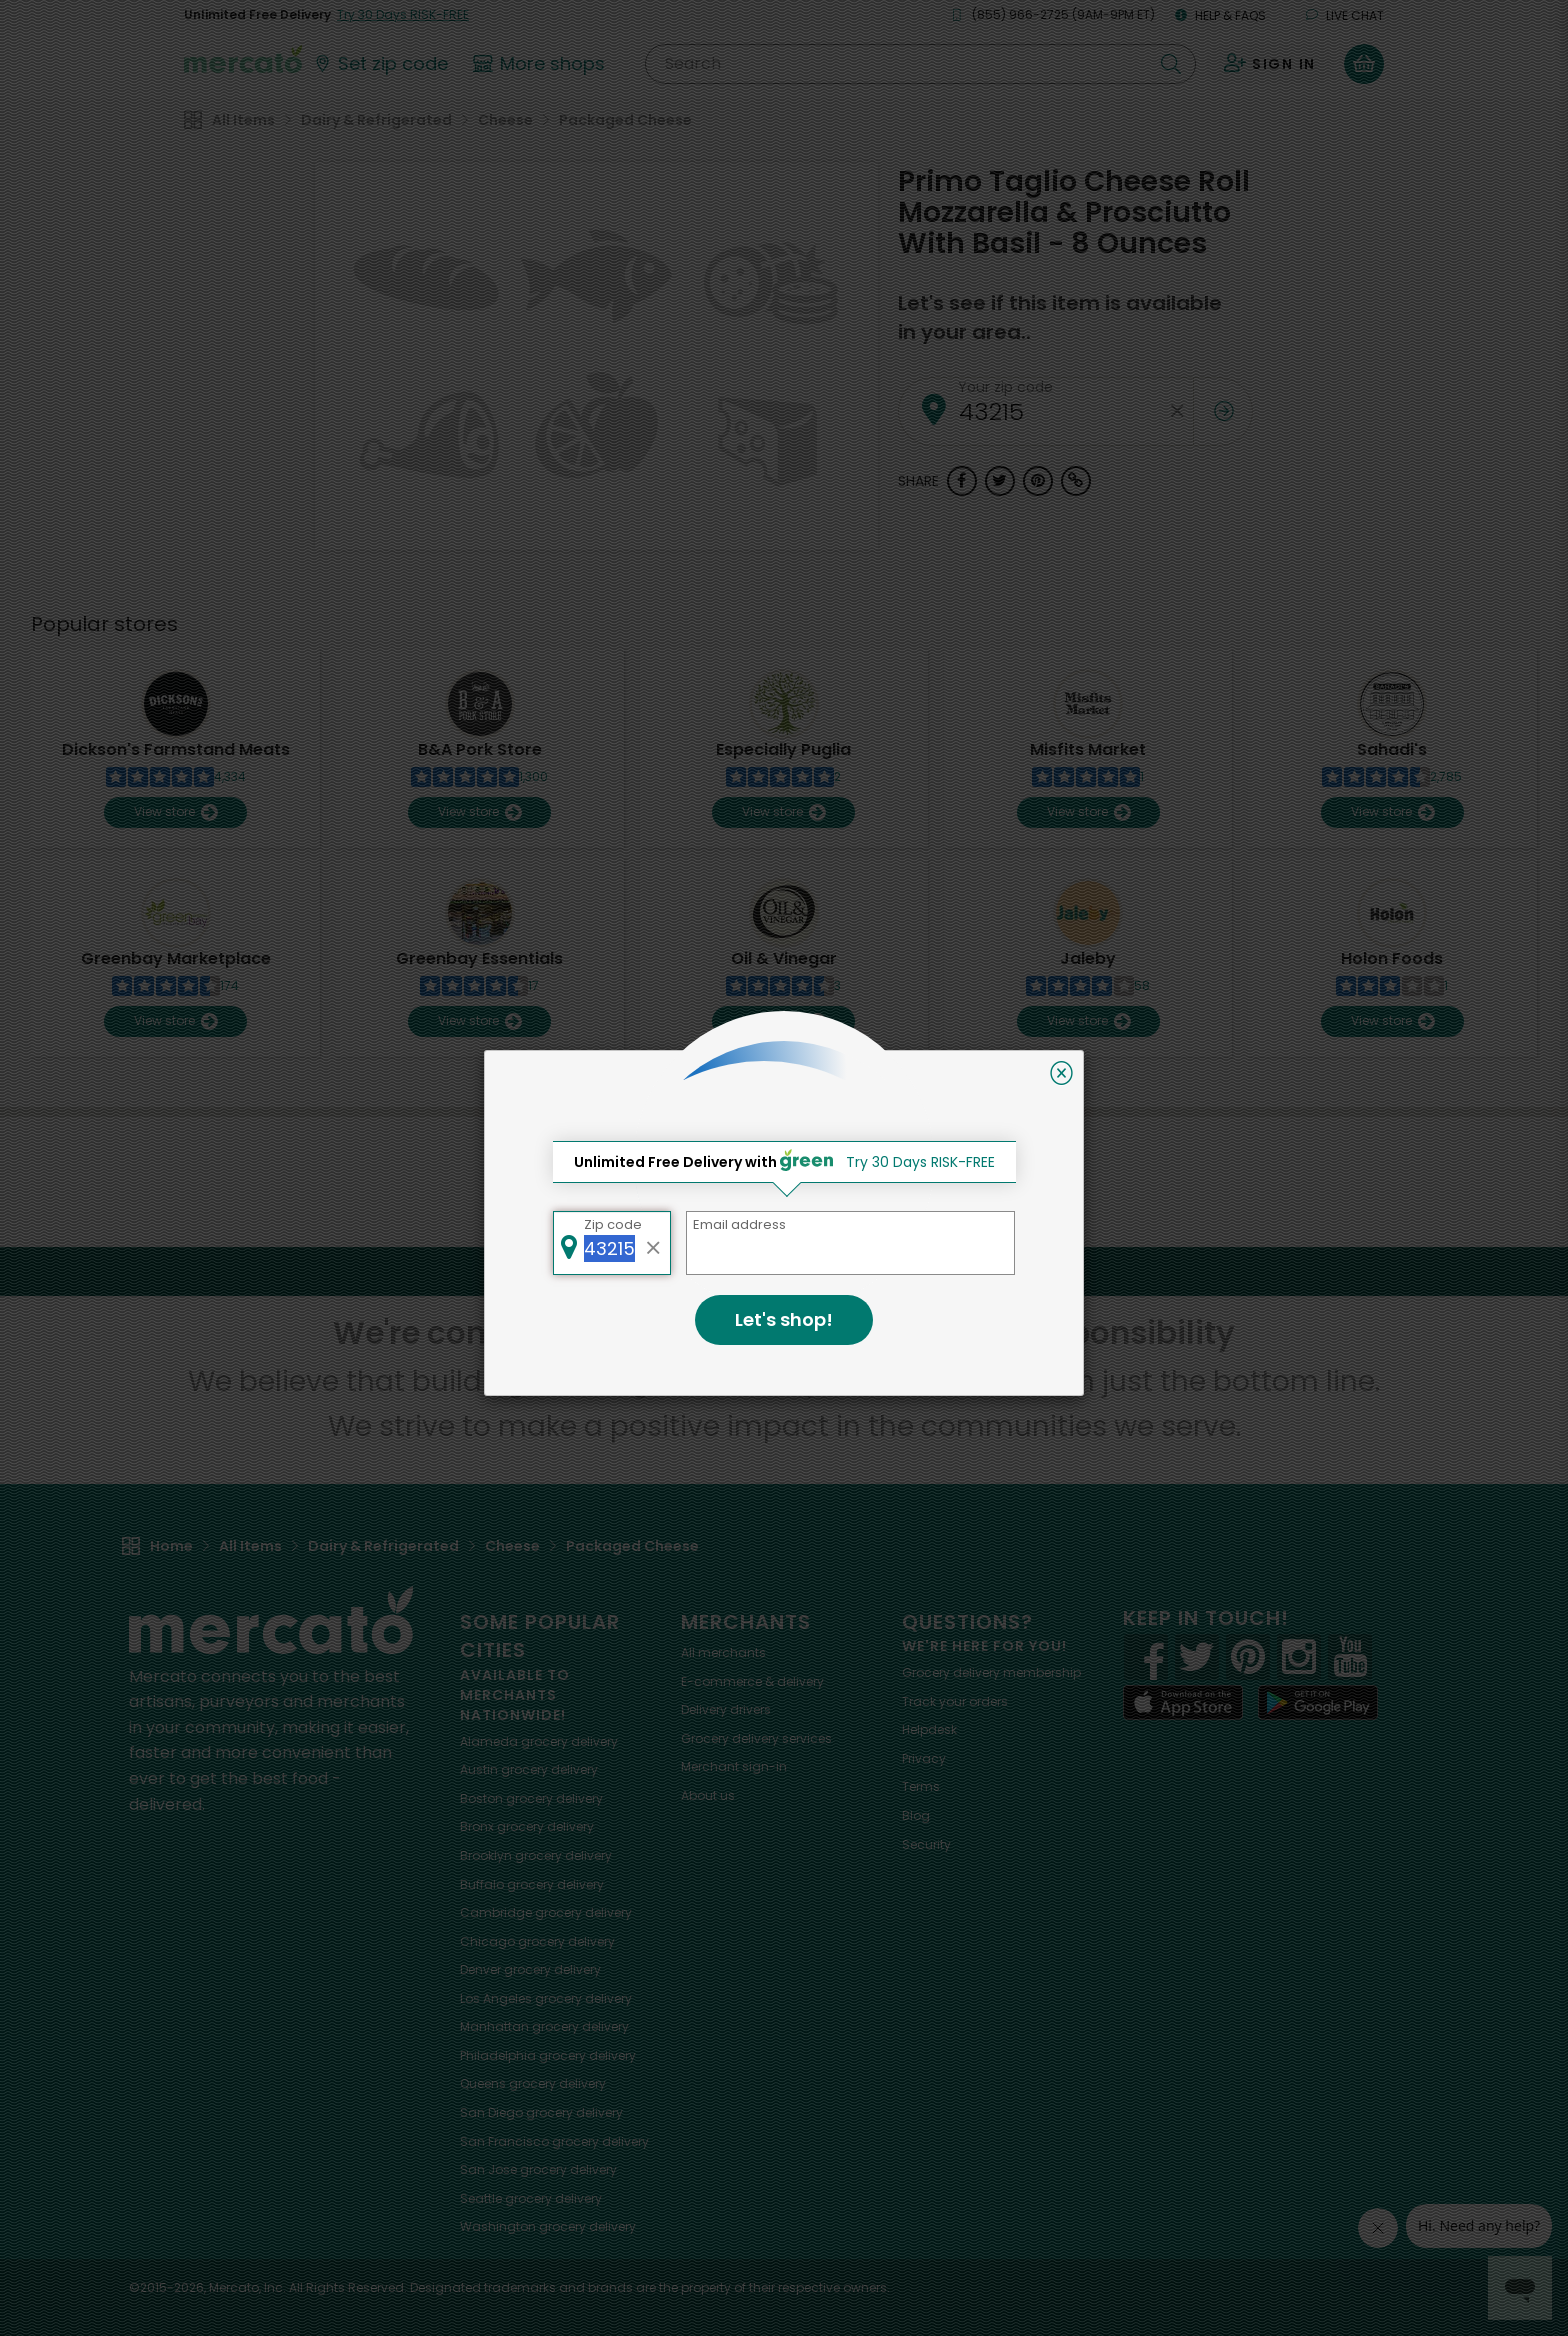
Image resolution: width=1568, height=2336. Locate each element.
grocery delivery (539, 1741)
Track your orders (955, 1701)
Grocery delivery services (756, 1738)
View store (175, 812)
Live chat (1345, 15)
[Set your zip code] (380, 64)
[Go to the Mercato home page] (243, 58)
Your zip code (1005, 387)
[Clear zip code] (1178, 411)
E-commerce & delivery (752, 1681)
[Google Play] (1318, 1702)
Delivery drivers (726, 1709)
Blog (916, 1815)
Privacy (924, 1758)
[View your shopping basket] (1364, 64)
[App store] (1183, 1703)
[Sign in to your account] (1270, 64)
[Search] (920, 64)
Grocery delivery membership (991, 1672)
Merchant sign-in (734, 1766)
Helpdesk (929, 1729)
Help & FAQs (1220, 15)
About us (708, 1795)
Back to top (784, 1271)
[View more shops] (541, 64)
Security (926, 1844)
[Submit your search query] (1171, 64)
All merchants (723, 1652)
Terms (921, 1786)
